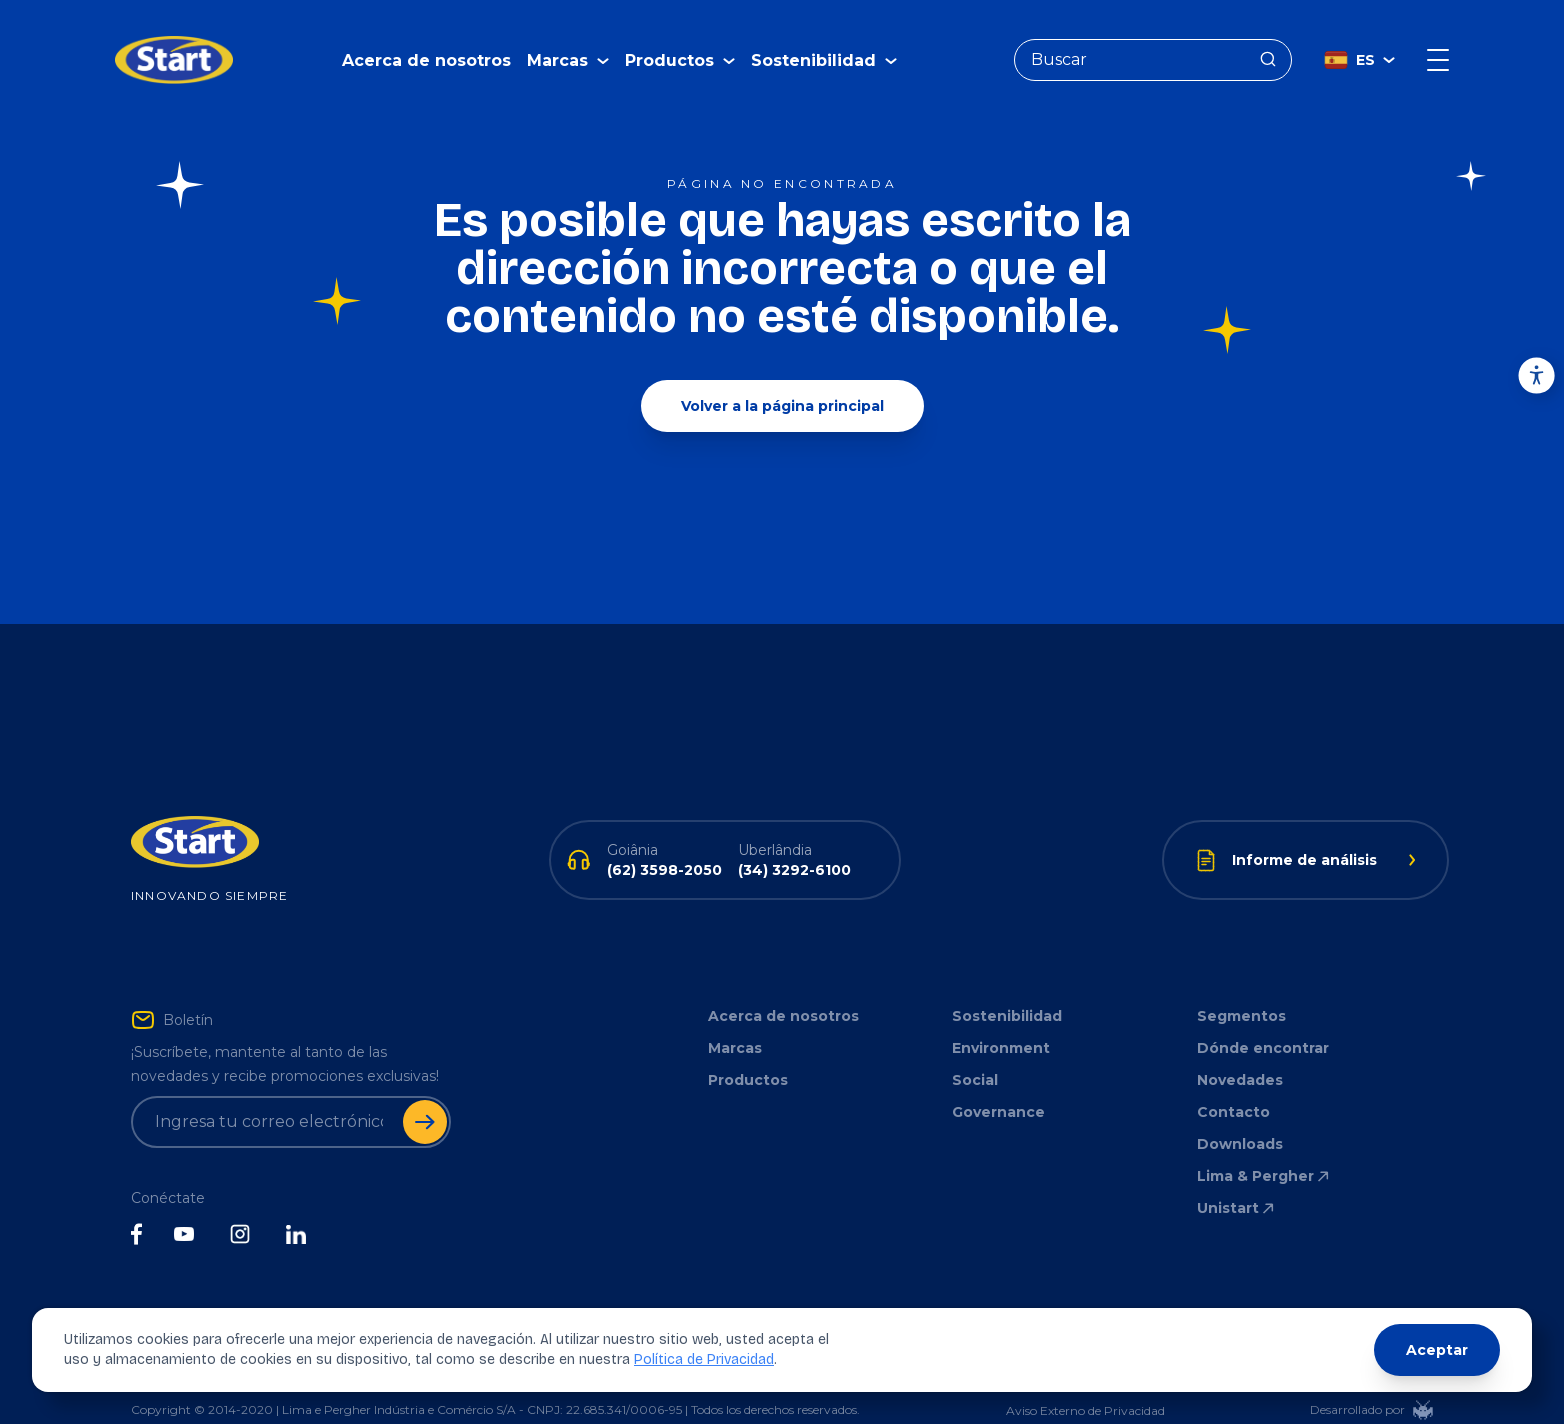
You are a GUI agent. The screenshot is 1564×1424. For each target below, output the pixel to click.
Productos (748, 1050)
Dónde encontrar (1263, 1018)
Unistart (1237, 1178)
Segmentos (1241, 986)
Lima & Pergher (1264, 1146)
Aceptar (1437, 1350)
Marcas (735, 1018)
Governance (998, 1082)
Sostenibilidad (1007, 986)
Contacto (1233, 1082)
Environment (1001, 1018)
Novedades (1240, 1050)
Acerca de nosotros (426, 45)
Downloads (1240, 1114)
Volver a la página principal (782, 376)
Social (975, 1050)
